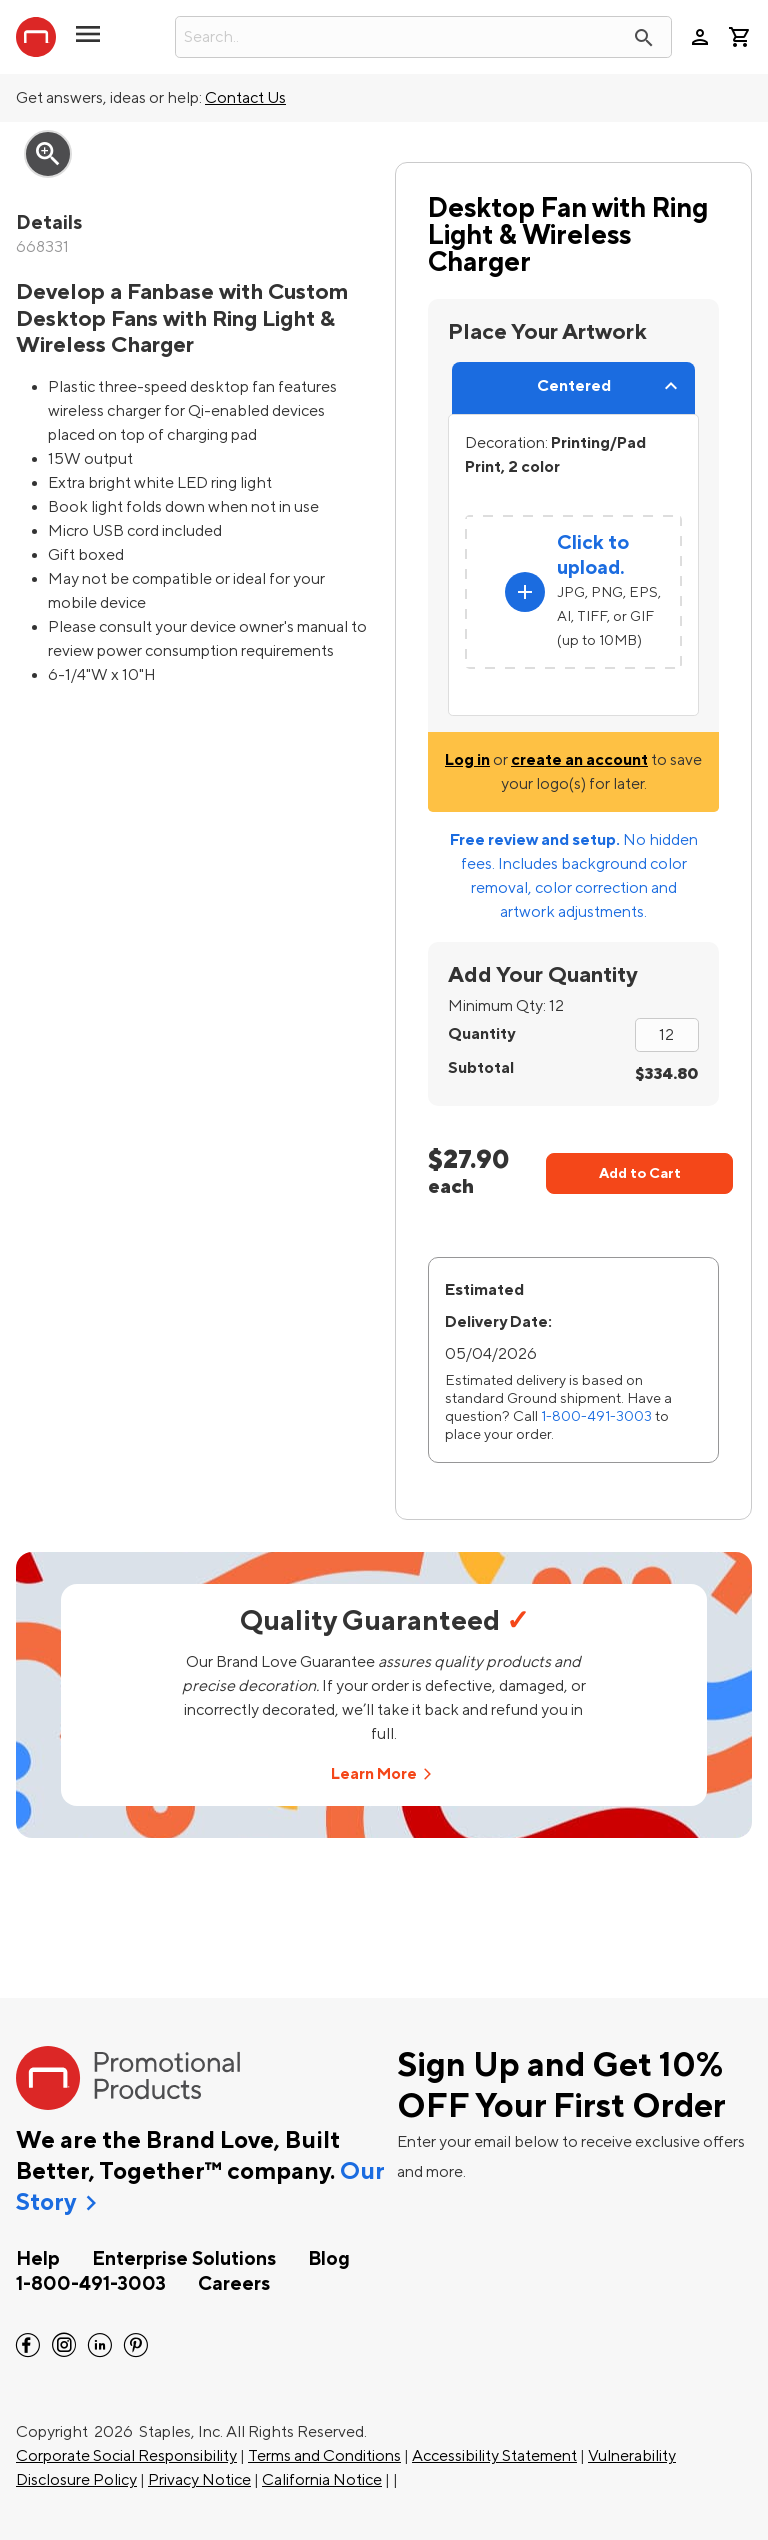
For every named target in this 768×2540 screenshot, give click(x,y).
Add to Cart (640, 1173)
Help (38, 2259)
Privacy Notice (199, 2480)
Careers (234, 2284)
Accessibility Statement (494, 2456)
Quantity (481, 1034)
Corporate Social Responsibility (126, 2456)
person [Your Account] (700, 37)
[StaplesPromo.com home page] (36, 37)
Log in (467, 760)
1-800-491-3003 (596, 1416)
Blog (329, 2259)
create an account (579, 760)
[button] (88, 42)
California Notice (322, 2480)
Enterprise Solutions (184, 2259)
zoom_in (48, 154)
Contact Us (245, 98)
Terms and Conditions (324, 2456)
